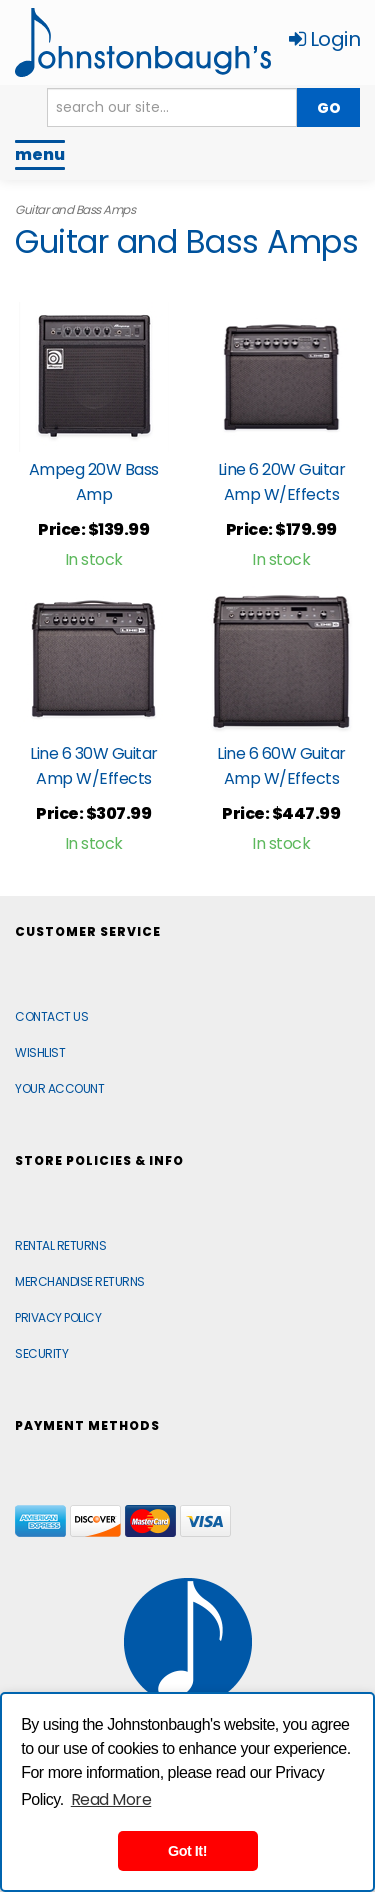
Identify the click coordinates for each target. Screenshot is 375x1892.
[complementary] (230, 1782)
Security (41, 1353)
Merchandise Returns (80, 1281)
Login (325, 39)
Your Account (59, 1088)
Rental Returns (60, 1245)
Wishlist (40, 1052)
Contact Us (51, 1016)
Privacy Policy (58, 1317)
